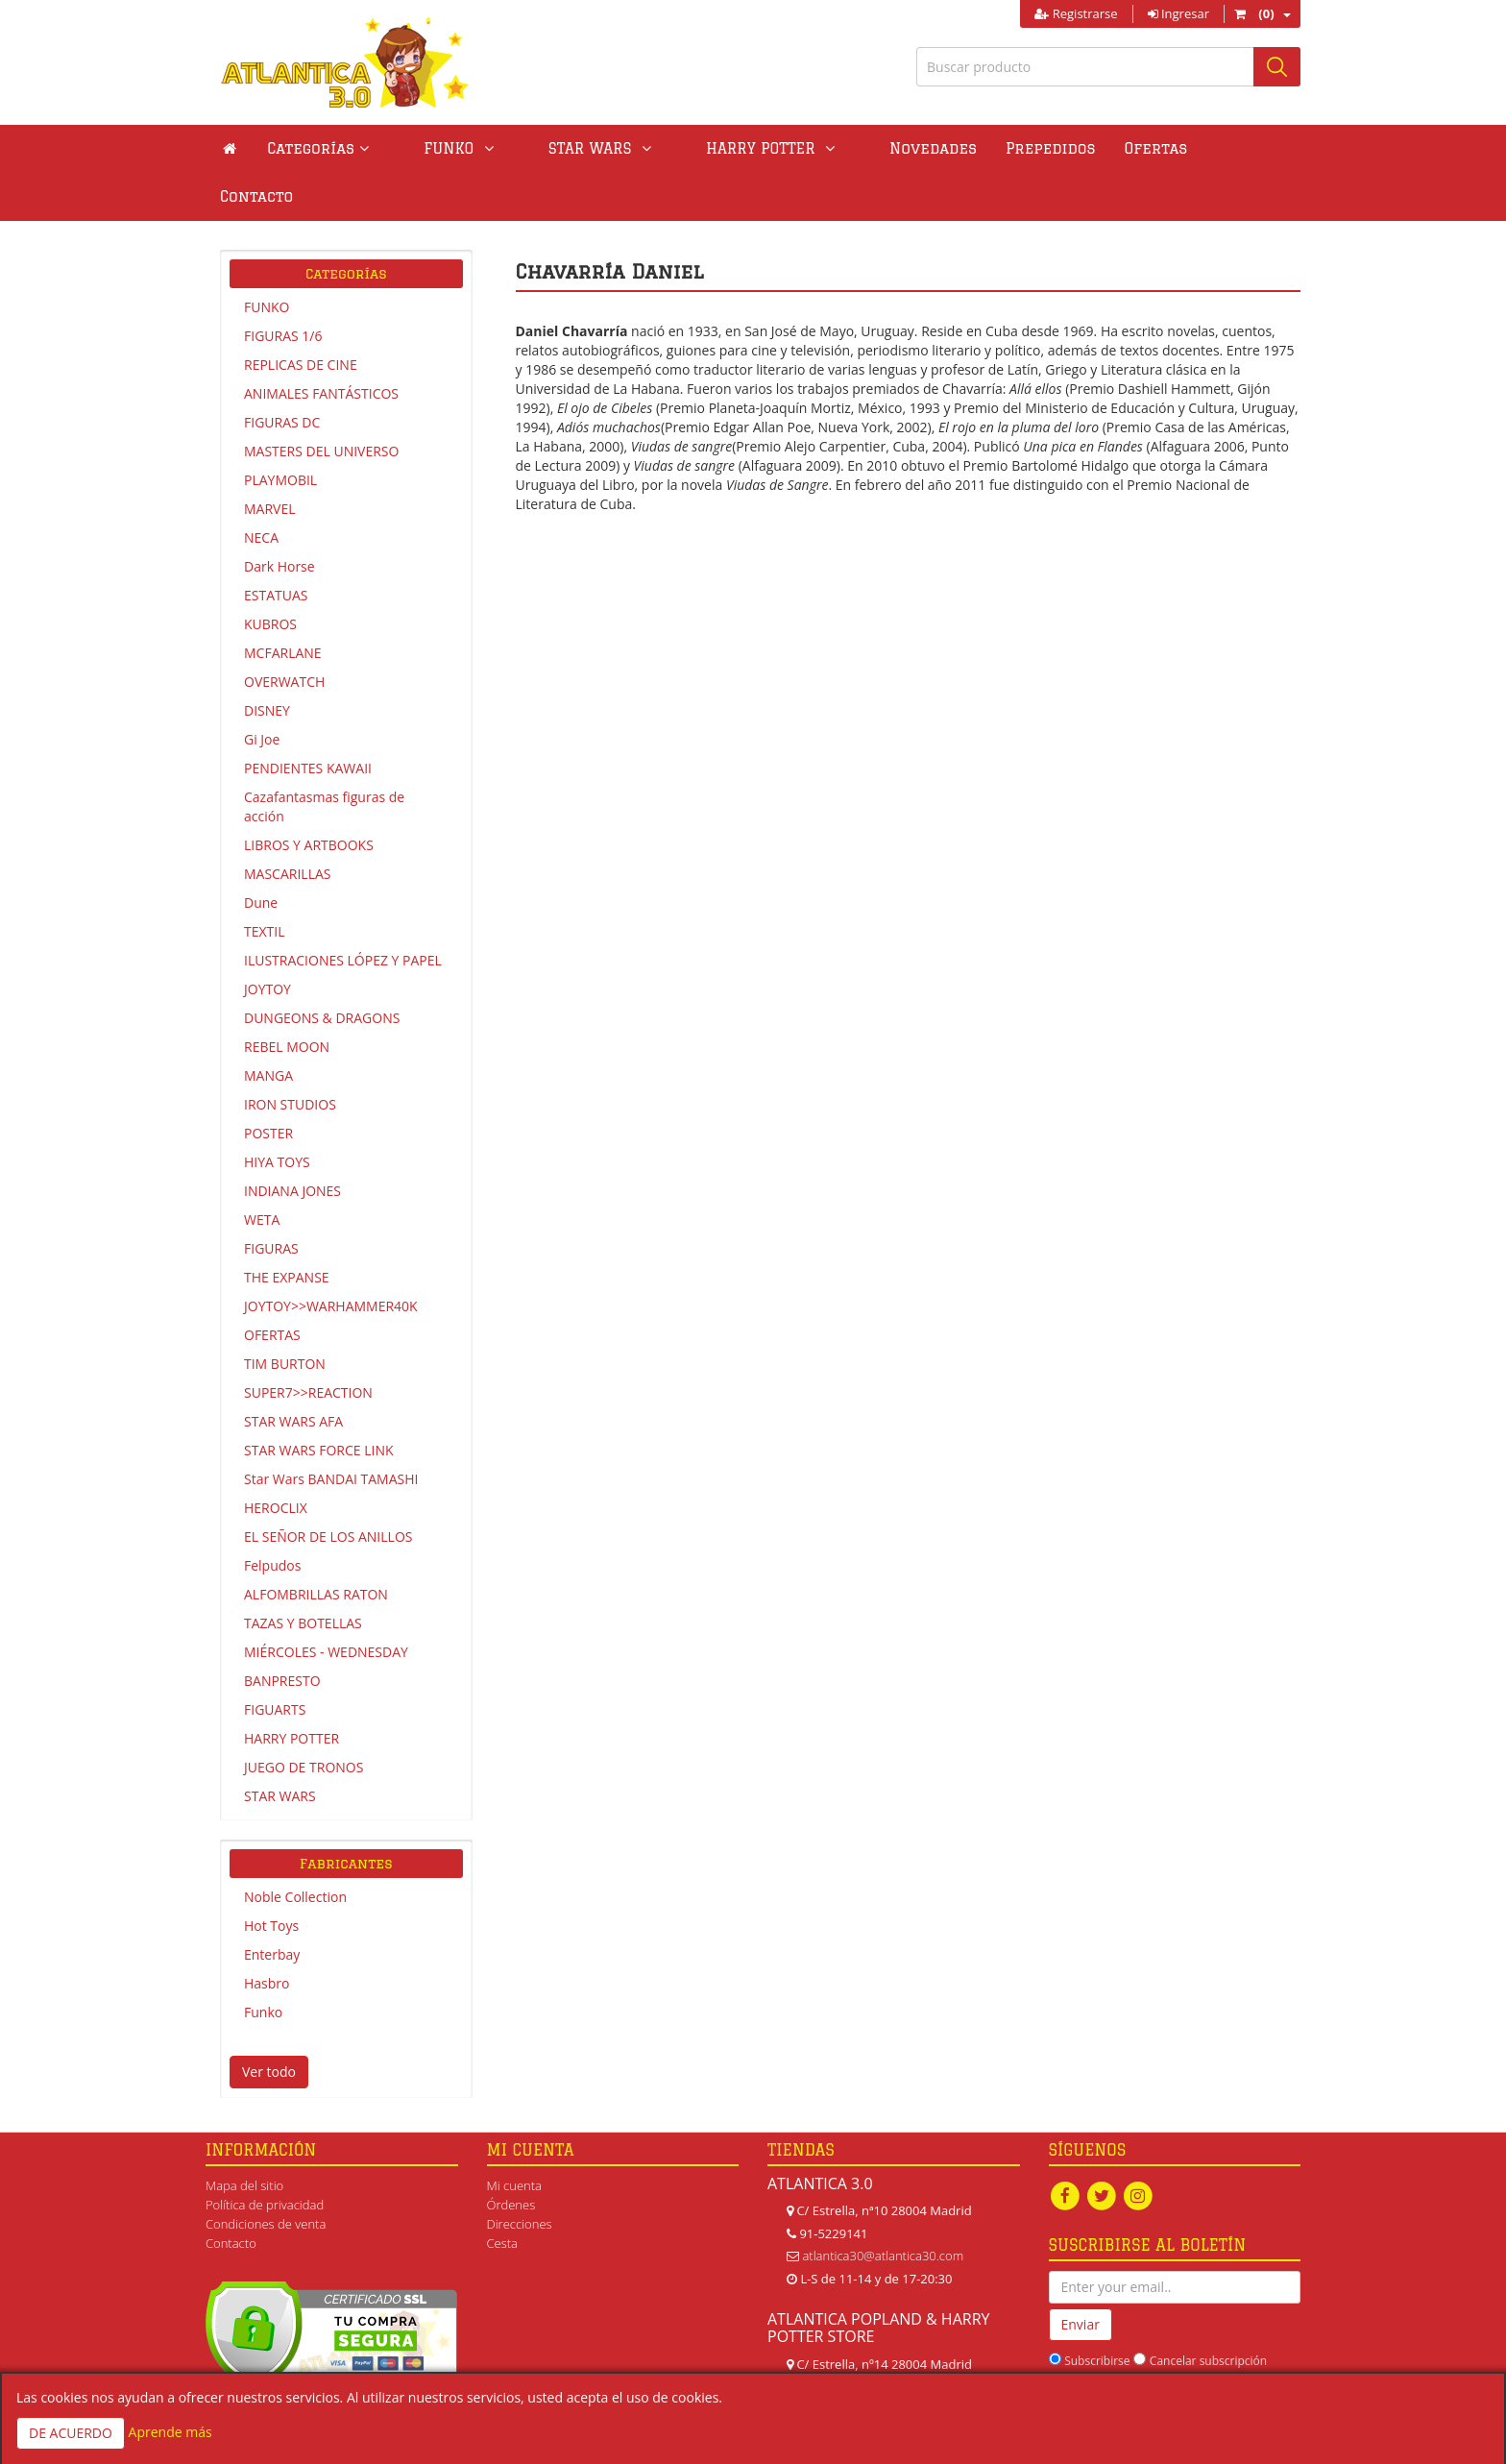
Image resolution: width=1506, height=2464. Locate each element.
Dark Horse (279, 518)
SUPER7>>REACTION (308, 1344)
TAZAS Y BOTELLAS (303, 1575)
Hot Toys (271, 1877)
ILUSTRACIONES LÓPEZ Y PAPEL (343, 912)
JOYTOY (267, 941)
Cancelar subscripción (1208, 2313)
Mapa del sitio (244, 2137)
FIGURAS (271, 1200)
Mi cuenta (514, 2137)
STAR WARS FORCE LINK (319, 1402)
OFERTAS (272, 1287)
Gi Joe (261, 691)
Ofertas (1051, 148)
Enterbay (272, 1906)
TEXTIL (264, 883)
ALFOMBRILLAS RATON (316, 1546)
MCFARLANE (283, 605)
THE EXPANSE (286, 1229)
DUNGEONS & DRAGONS (322, 970)
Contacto (1147, 148)
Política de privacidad (265, 2156)
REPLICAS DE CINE (300, 316)
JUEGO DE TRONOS (303, 1719)
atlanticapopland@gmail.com (882, 2361)
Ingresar (1178, 13)
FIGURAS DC (282, 374)
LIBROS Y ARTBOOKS (309, 797)
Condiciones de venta (266, 2175)
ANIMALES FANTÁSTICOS (321, 345)
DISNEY (267, 662)
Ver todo (269, 2023)
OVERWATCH (284, 633)
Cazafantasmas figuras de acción (324, 758)
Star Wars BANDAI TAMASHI (331, 1431)
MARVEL (270, 460)
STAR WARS (280, 1748)
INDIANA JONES (292, 1143)
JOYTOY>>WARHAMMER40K (331, 1258)
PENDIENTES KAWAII (308, 720)
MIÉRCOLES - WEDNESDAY (326, 1604)
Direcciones (519, 2175)
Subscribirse (1097, 2313)
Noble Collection (295, 1849)
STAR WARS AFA (293, 1373)
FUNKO (266, 259)
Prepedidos (946, 148)
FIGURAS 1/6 (283, 288)
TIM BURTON (285, 1315)
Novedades (828, 148)
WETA (261, 1171)
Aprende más (170, 2432)
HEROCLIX (275, 1460)
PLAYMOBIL (280, 432)
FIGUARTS (274, 1661)
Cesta (503, 2195)
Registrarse (1075, 13)
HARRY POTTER (291, 1690)
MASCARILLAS (287, 826)
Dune (261, 854)
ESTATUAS (275, 547)
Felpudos (272, 1517)
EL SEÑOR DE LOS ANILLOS (328, 1488)
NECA (261, 489)
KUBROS (270, 576)
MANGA (268, 1027)
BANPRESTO (282, 1632)
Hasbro (266, 1935)
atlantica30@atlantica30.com (882, 2207)
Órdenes (511, 2156)
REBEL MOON (286, 998)
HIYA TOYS (277, 1114)
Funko (263, 1964)
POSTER (268, 1085)
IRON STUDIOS (290, 1056)
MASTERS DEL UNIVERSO (321, 403)
